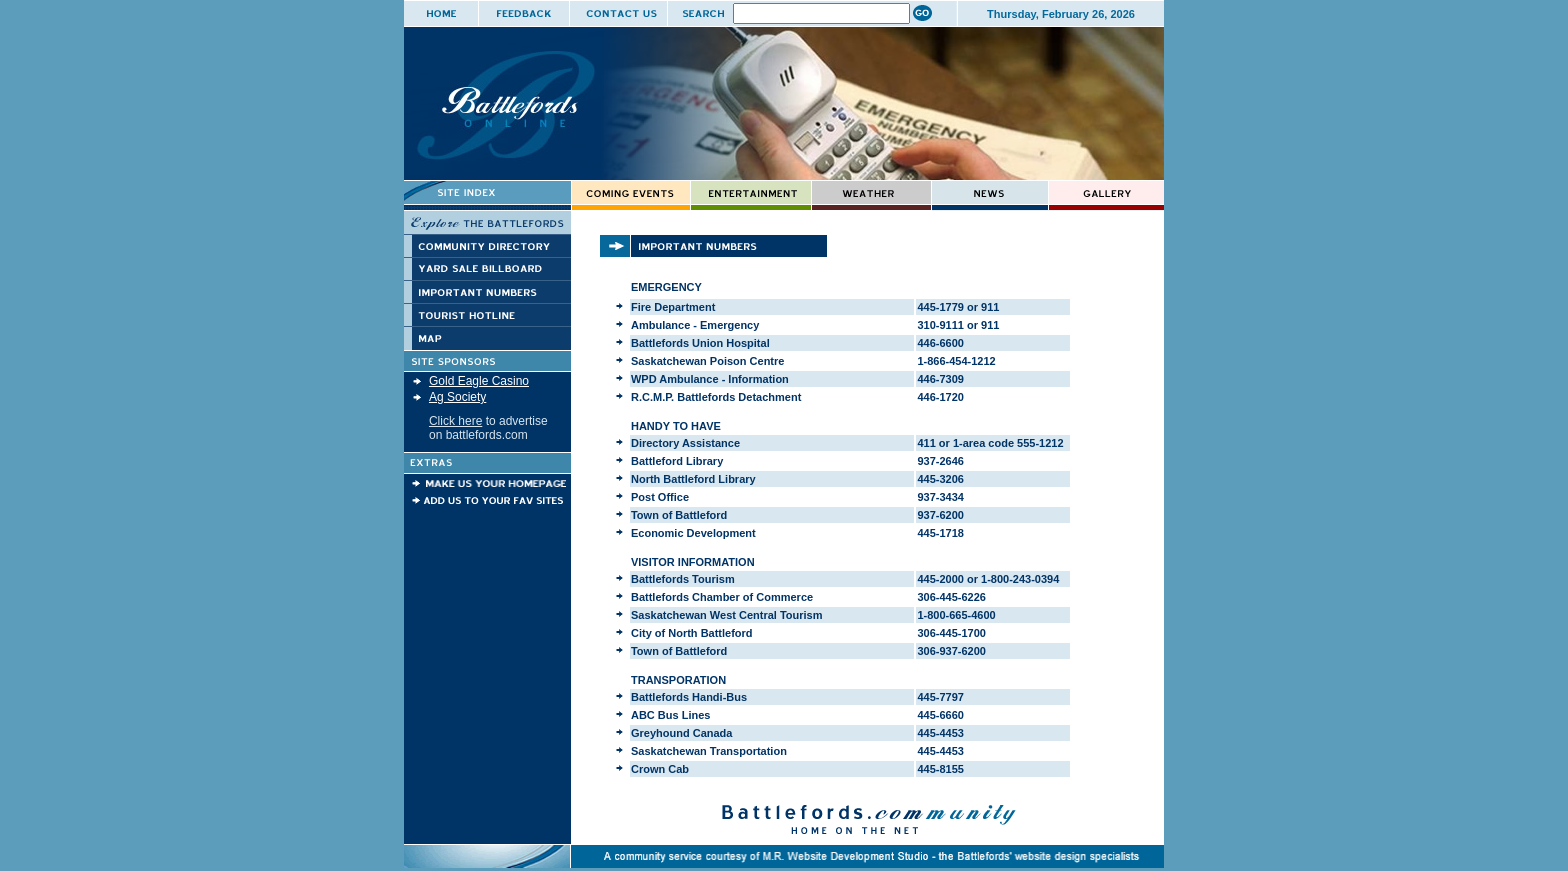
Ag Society (457, 397)
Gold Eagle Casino (479, 381)
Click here (455, 421)
